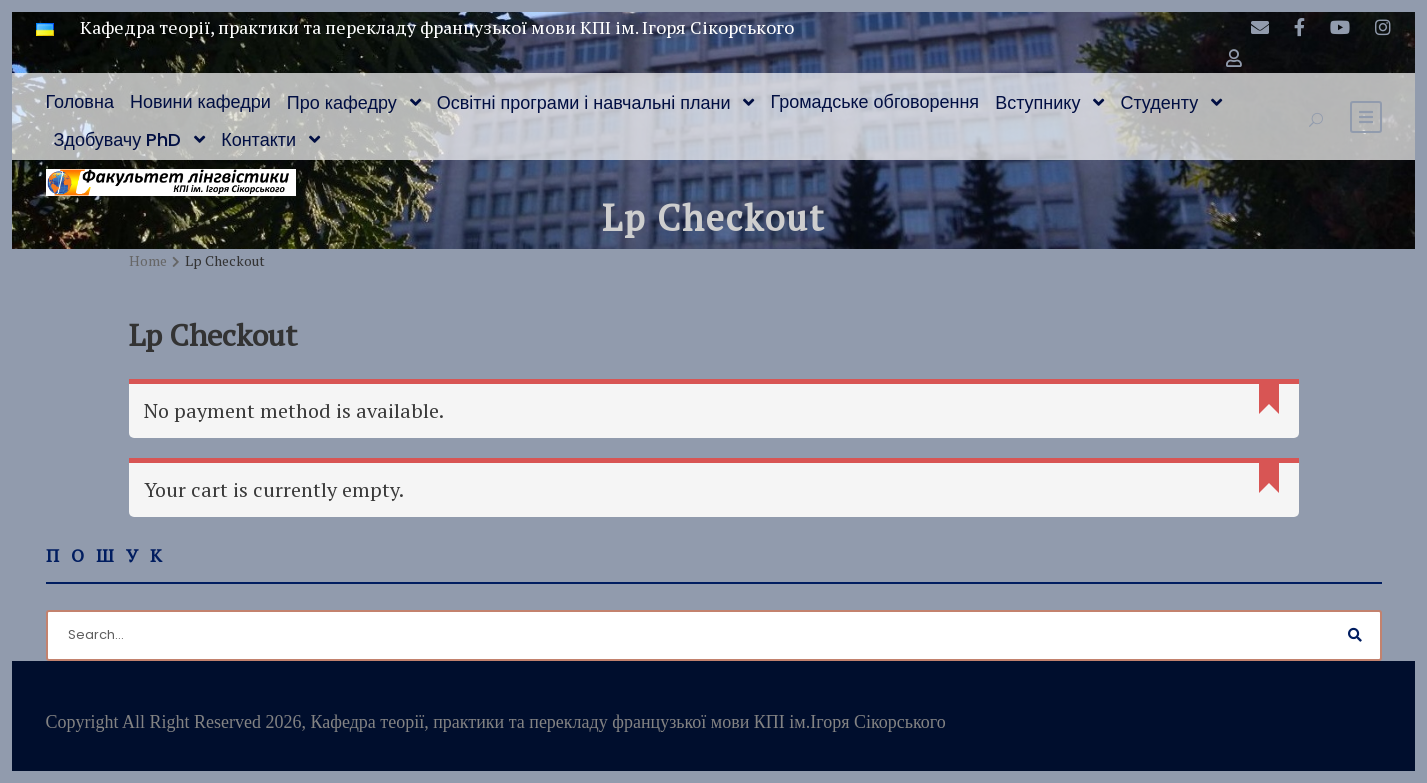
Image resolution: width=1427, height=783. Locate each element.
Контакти (258, 139)
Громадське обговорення (874, 101)
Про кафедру (342, 102)
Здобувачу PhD (118, 139)
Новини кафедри (200, 101)
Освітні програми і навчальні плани (584, 102)
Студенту (1159, 102)
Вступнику (1037, 102)
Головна (80, 101)
